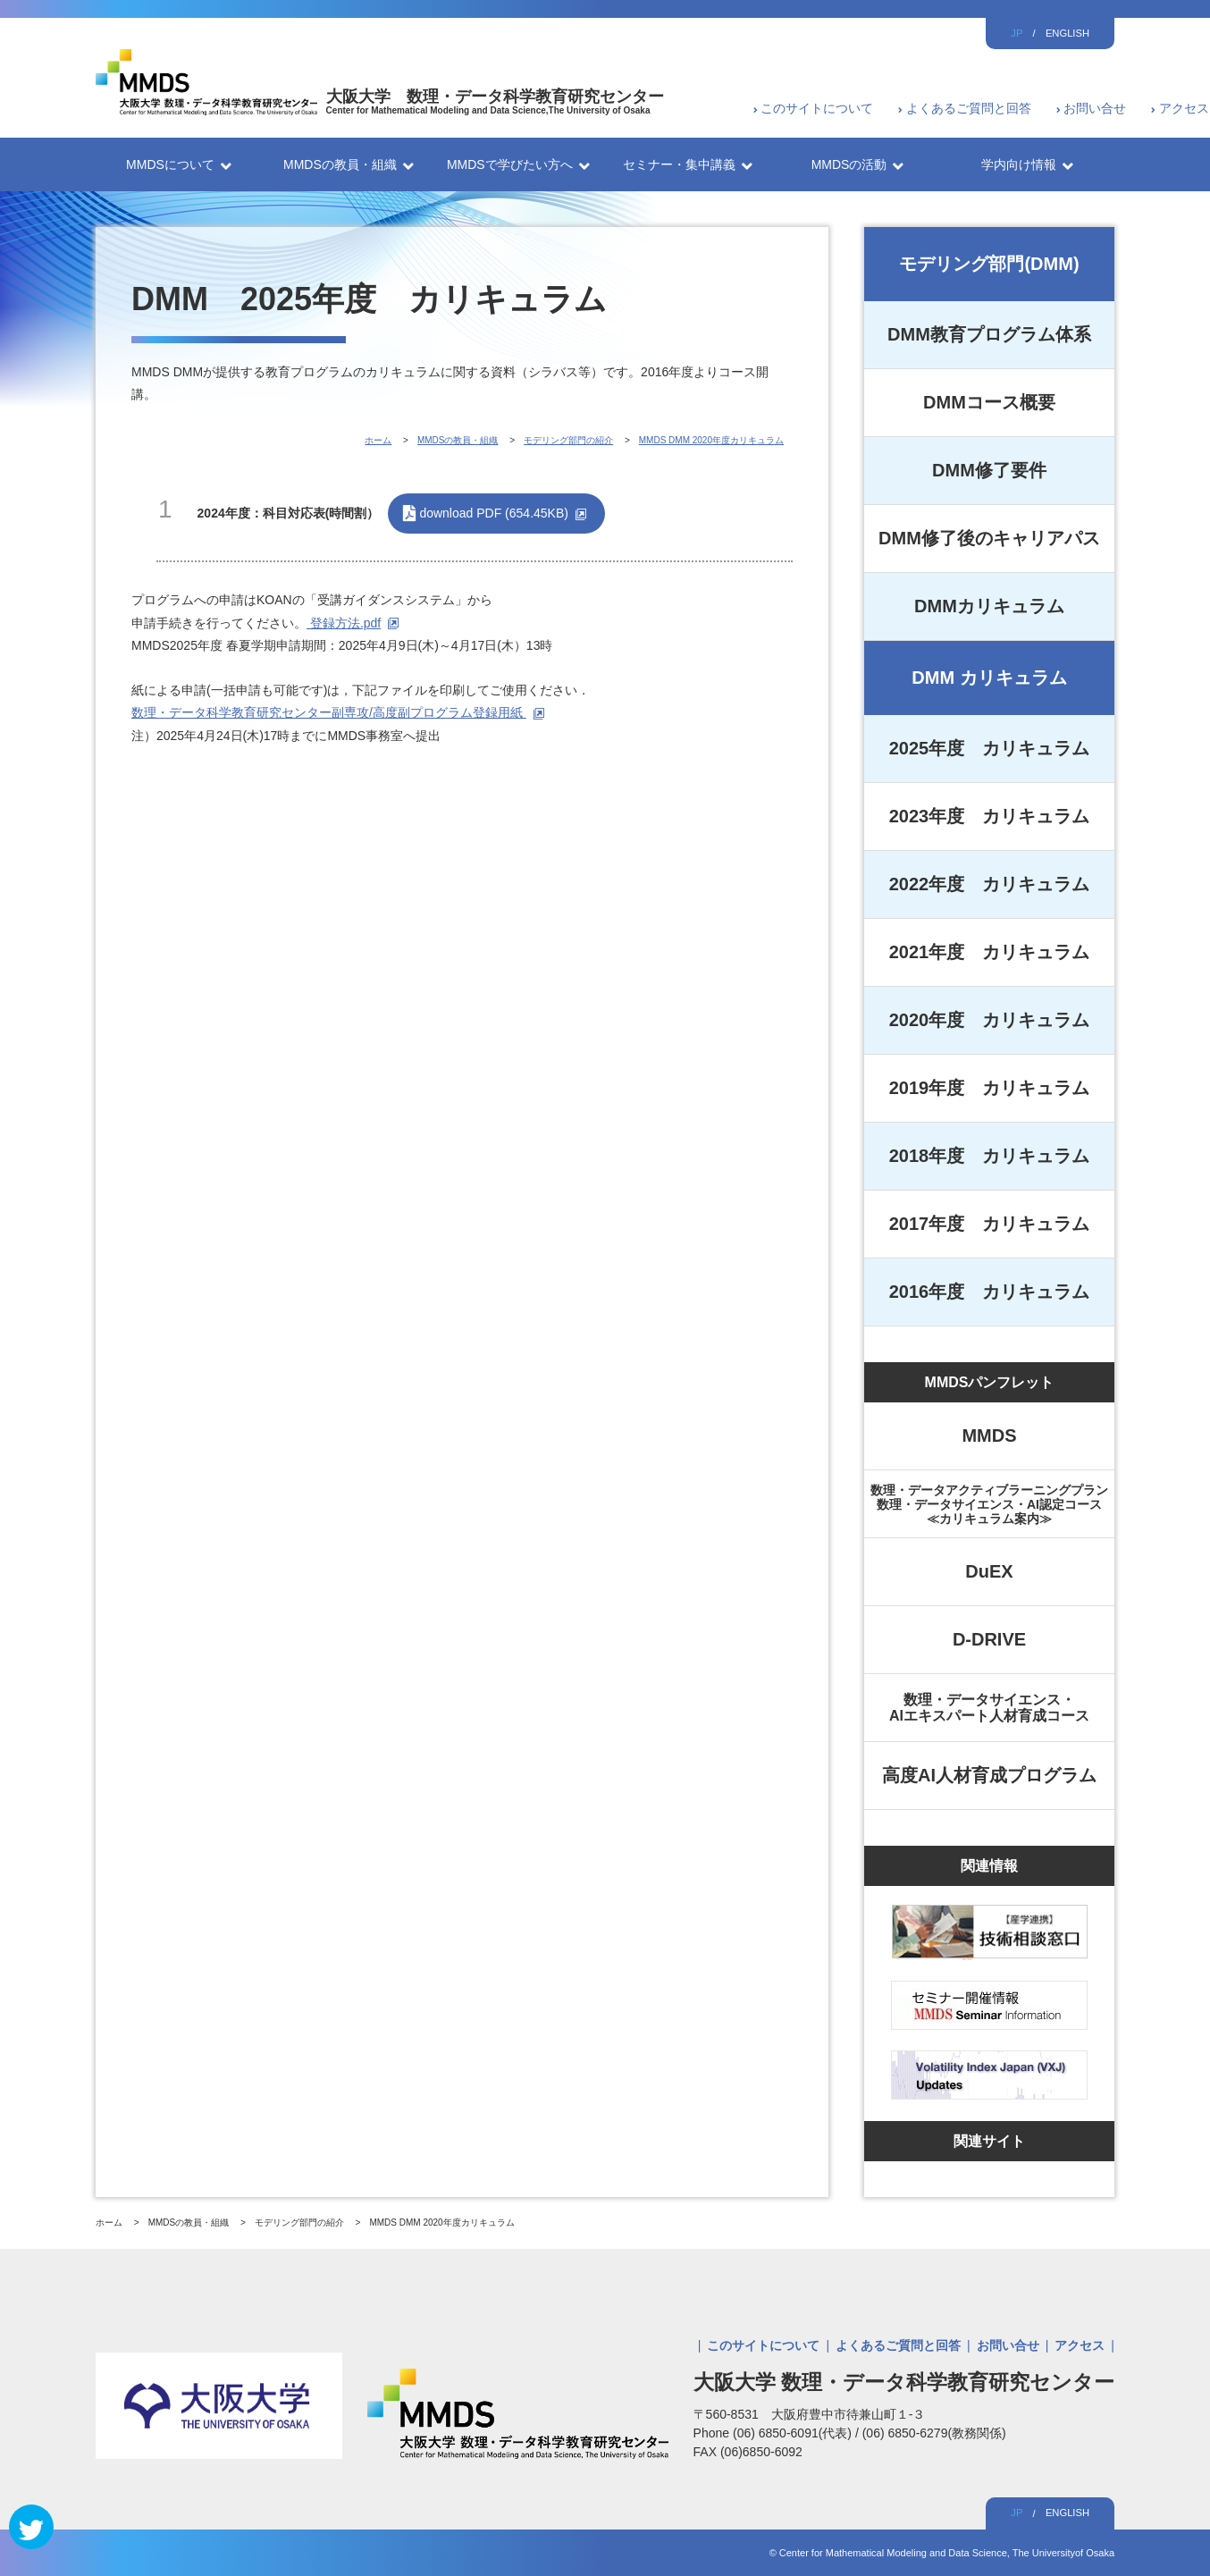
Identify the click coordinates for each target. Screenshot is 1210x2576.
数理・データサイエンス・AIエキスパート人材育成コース (989, 1707)
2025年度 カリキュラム (989, 748)
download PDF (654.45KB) (493, 513)
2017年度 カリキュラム (989, 1223)
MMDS (989, 1435)
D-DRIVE (989, 1639)
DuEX (989, 1571)
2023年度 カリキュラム (989, 816)
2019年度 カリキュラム (989, 1088)
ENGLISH (1067, 33)
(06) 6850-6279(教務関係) (934, 2433)
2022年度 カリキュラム (989, 884)
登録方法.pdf (344, 623)
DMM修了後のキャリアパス (989, 538)
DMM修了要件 (989, 470)
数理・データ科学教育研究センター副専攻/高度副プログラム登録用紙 (328, 712)
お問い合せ (1094, 108)
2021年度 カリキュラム (989, 952)
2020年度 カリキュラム (989, 1020)
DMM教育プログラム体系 (989, 334)
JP (1016, 33)
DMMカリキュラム (989, 606)
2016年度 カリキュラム (989, 1291)
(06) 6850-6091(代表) (794, 2433)
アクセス (1184, 108)
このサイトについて (816, 108)
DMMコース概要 (989, 402)
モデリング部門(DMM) (989, 264)
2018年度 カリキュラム (989, 1156)
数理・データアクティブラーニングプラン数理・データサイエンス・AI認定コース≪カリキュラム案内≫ (989, 1504)
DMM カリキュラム (989, 677)
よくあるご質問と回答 (968, 108)
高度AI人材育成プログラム (989, 1775)
